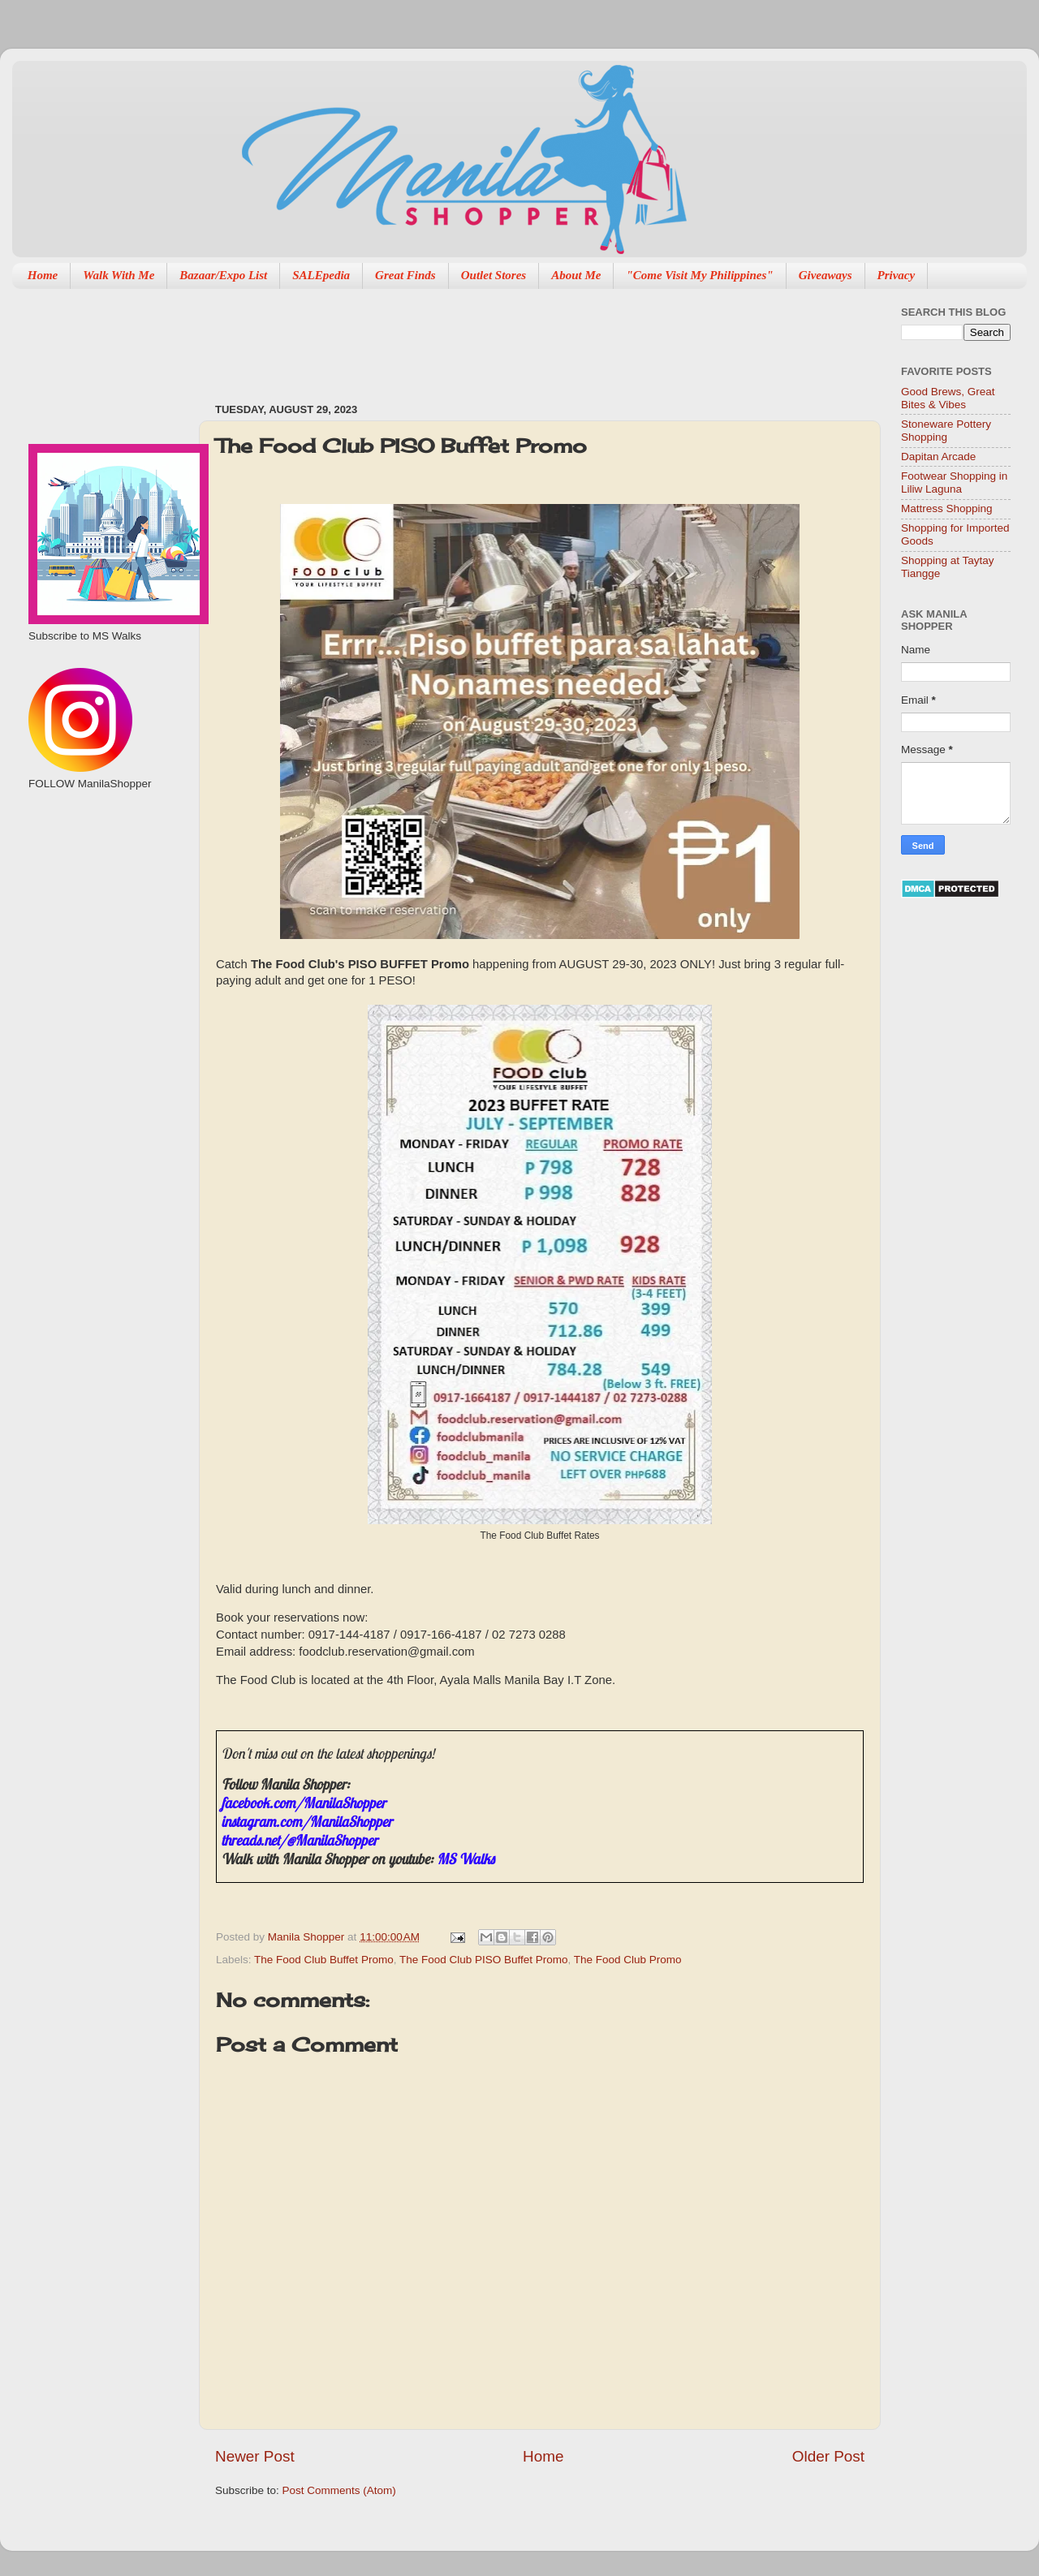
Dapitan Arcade (938, 456)
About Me (576, 275)
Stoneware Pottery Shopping (946, 430)
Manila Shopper (307, 1937)
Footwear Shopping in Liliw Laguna (954, 482)
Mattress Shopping (947, 508)
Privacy (896, 275)
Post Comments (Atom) (339, 2490)
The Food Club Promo (628, 1960)
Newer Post (255, 2456)
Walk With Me (118, 275)
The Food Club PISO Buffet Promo (483, 1960)
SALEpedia (321, 275)
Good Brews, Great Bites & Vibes (948, 398)
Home (43, 275)
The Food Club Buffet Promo (324, 1960)
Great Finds (405, 275)
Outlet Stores (493, 275)
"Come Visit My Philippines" (699, 275)
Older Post (828, 2456)
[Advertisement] (510, 337)
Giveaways (825, 275)
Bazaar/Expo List (223, 275)
